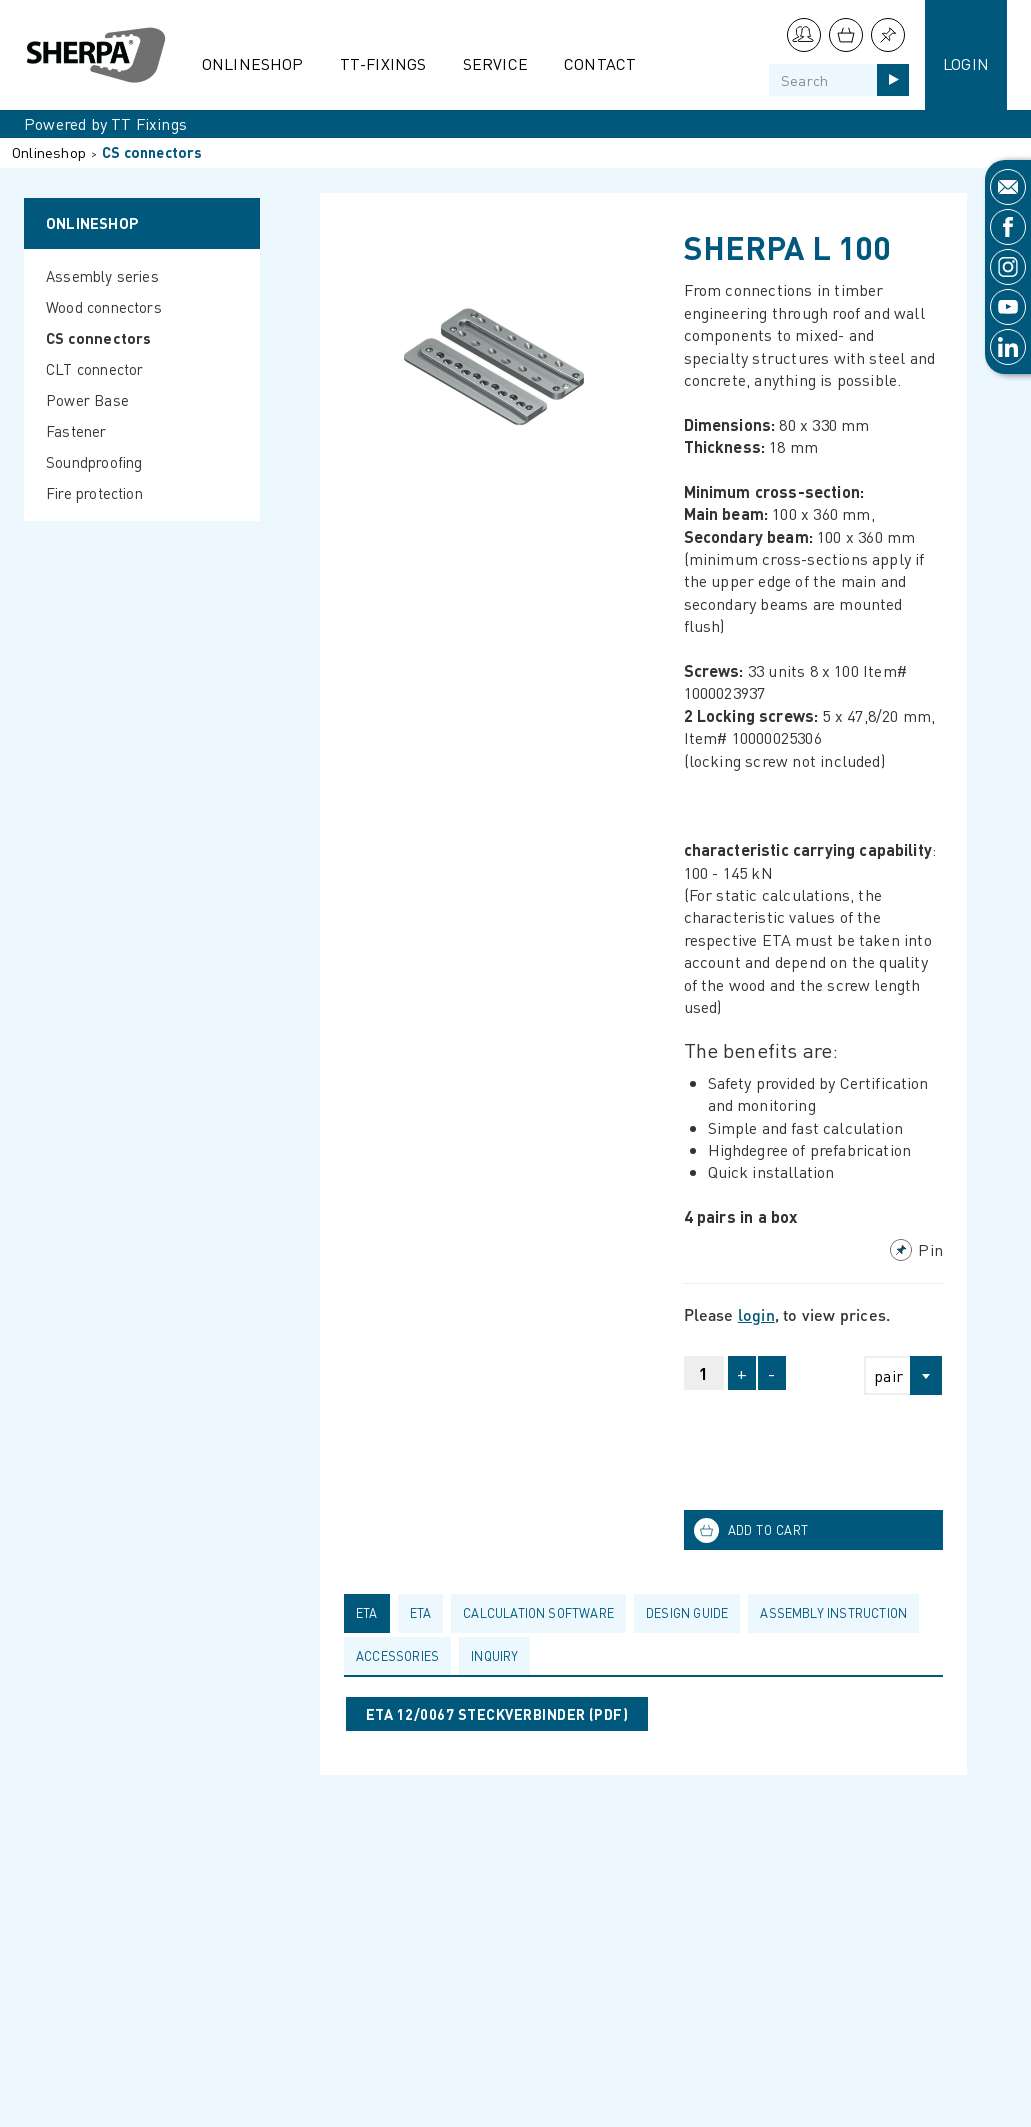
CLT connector (95, 369)
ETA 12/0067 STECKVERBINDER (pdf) (497, 1714)
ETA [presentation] (367, 1613)
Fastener (76, 431)
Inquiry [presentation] (494, 1656)
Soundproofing (94, 462)
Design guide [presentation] (687, 1613)
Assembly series (102, 276)
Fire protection (94, 493)
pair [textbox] (888, 1375)
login (756, 1314)
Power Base (87, 400)
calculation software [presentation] (538, 1613)
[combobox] (894, 1375)
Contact (600, 63)
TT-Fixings (383, 63)
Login (966, 63)
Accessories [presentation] (397, 1656)
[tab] (371, 1613)
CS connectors (152, 152)
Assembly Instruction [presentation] (833, 1613)
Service (495, 63)
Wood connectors (104, 307)
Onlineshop (253, 63)
